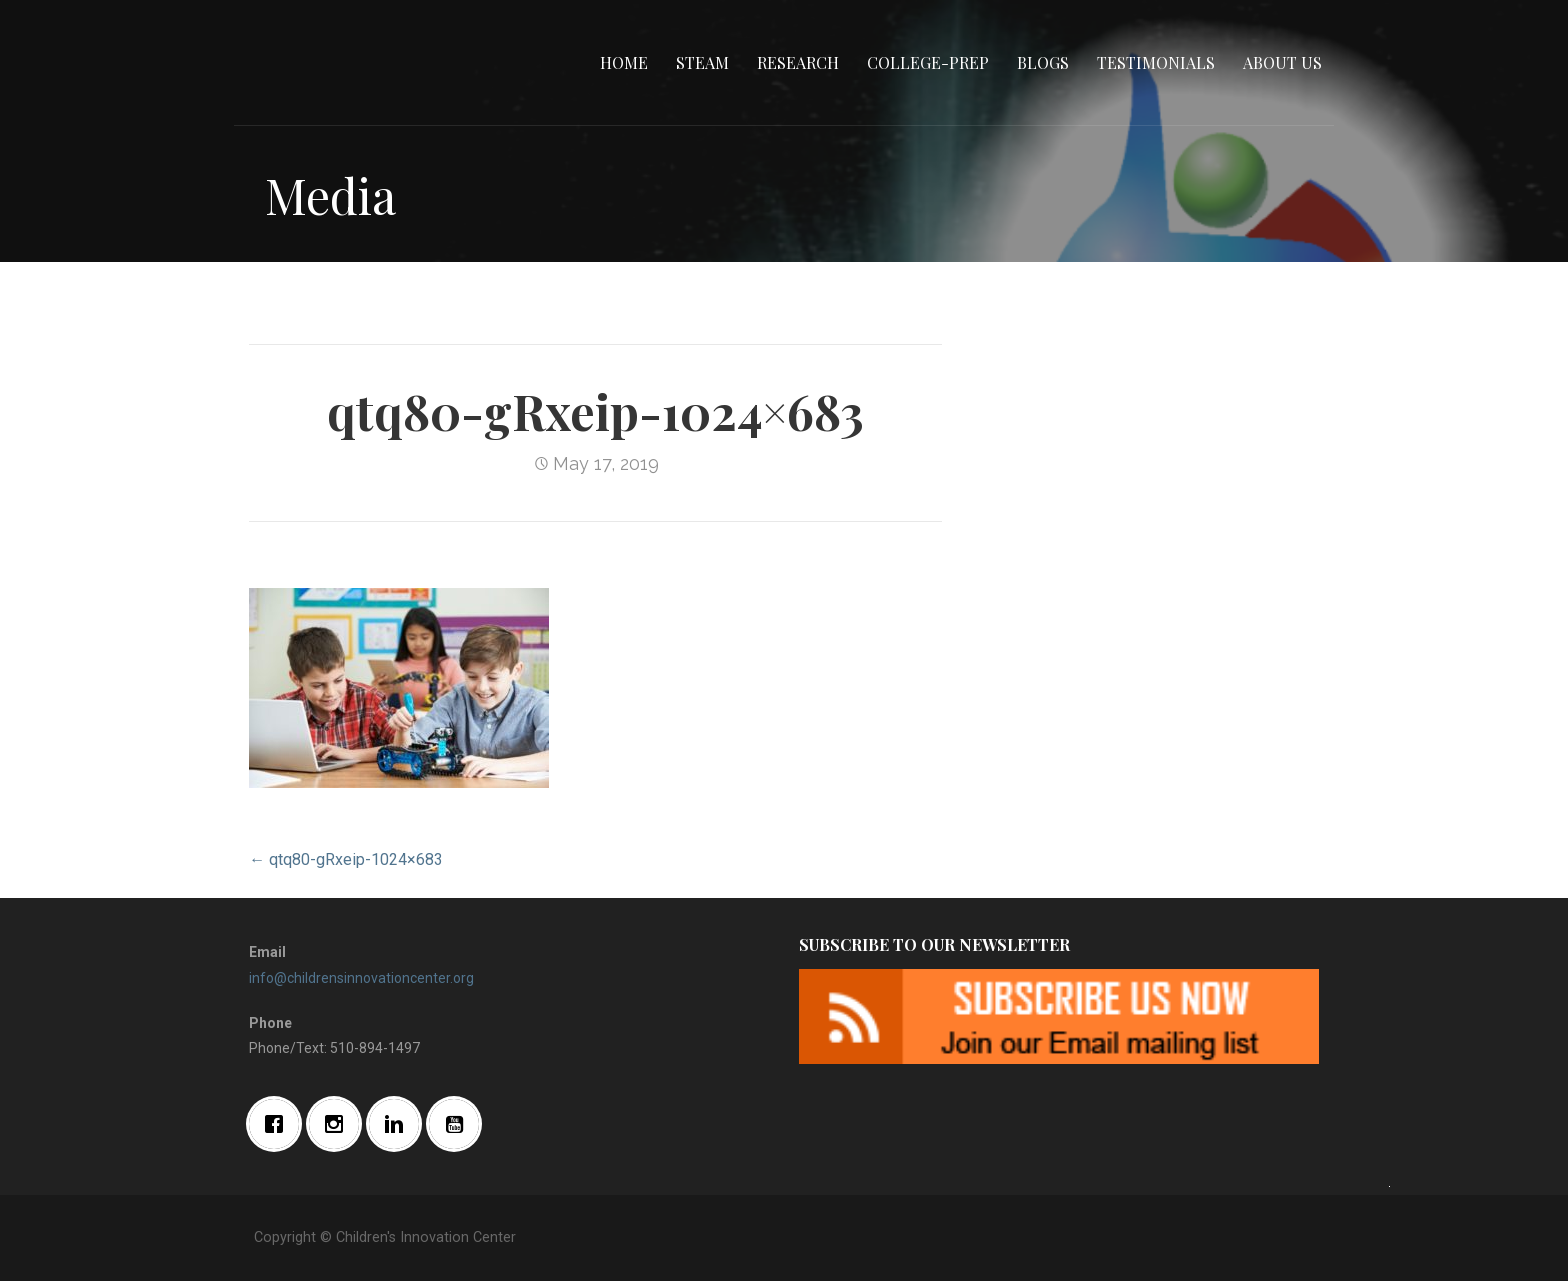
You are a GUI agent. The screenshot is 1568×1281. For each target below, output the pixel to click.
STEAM (702, 62)
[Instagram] (339, 1124)
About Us (1282, 62)
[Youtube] (459, 1124)
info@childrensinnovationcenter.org (361, 978)
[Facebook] (279, 1124)
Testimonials (1156, 62)
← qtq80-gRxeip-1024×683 (346, 859)
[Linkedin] (399, 1124)
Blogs (1043, 62)
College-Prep (928, 62)
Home (624, 62)
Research (798, 62)
